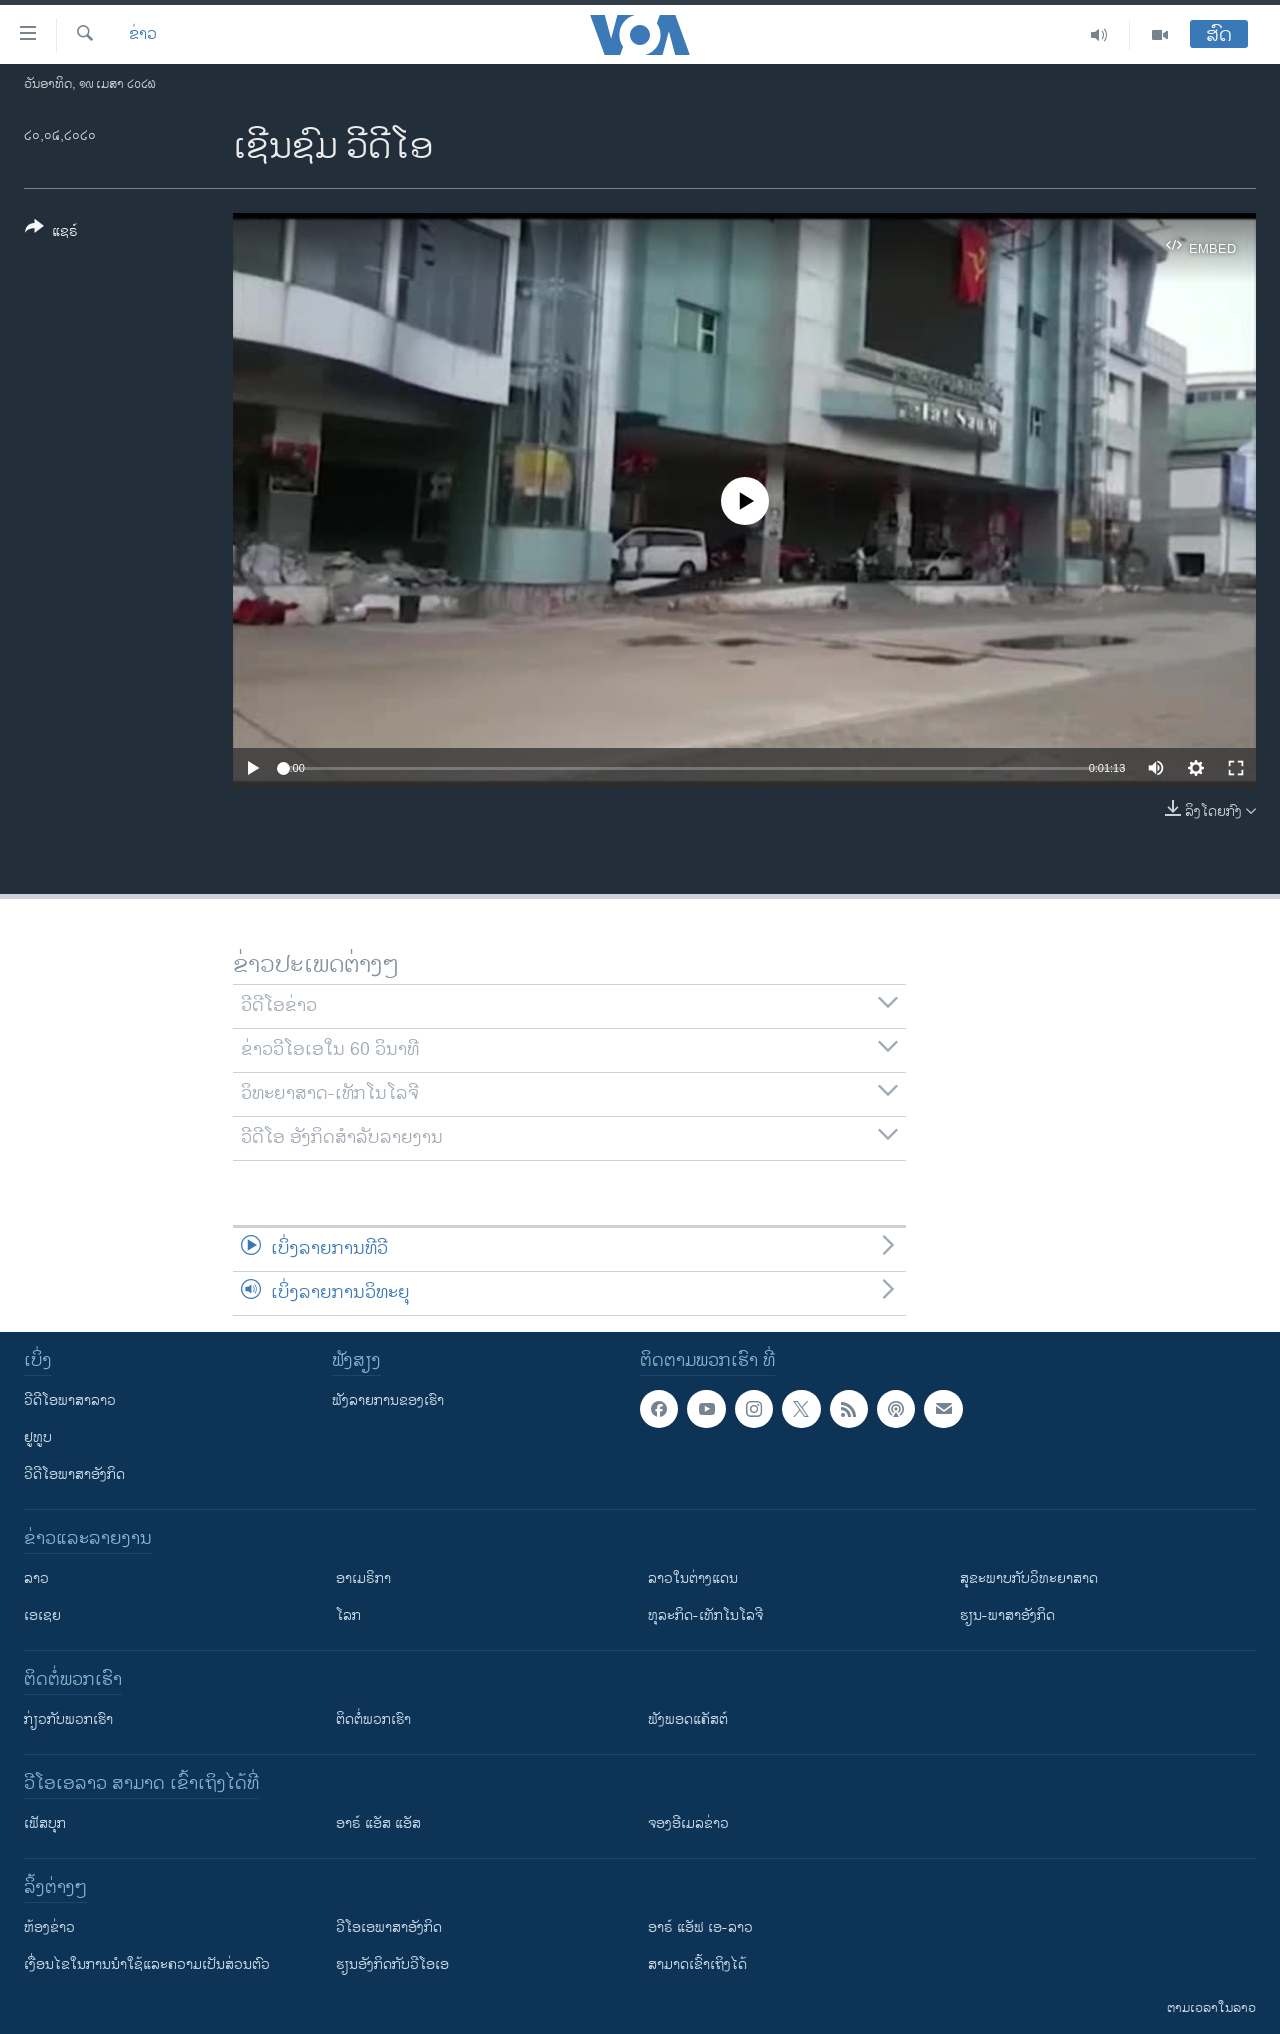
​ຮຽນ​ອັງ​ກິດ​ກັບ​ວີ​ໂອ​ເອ (392, 1964)
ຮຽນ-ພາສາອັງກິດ (1007, 1615)
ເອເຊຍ (42, 1615)
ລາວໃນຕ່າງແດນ (693, 1578)
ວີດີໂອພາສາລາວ (70, 1400)
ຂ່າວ (143, 35)
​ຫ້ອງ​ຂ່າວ (49, 1927)
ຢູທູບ (38, 1437)
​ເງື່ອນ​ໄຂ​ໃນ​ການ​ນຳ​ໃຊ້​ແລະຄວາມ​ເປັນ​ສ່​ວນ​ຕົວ (147, 1964)
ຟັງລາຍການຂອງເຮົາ (388, 1400)
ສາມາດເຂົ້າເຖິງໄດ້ (697, 1964)
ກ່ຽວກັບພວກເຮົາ (68, 1719)
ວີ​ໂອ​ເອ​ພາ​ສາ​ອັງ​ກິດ (389, 1927)
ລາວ (36, 1578)
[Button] (51, 233)
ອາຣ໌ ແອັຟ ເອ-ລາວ (700, 1927)
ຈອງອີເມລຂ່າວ (688, 1823)
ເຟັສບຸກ (45, 1823)
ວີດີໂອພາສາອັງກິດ (74, 1474)
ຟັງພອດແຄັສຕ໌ (688, 1719)
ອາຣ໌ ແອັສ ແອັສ (378, 1823)
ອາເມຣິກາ (363, 1578)
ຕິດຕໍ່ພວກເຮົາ (373, 1719)
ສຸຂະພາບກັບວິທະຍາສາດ (1029, 1578)
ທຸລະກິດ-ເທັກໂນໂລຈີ (705, 1615)
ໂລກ (348, 1615)
